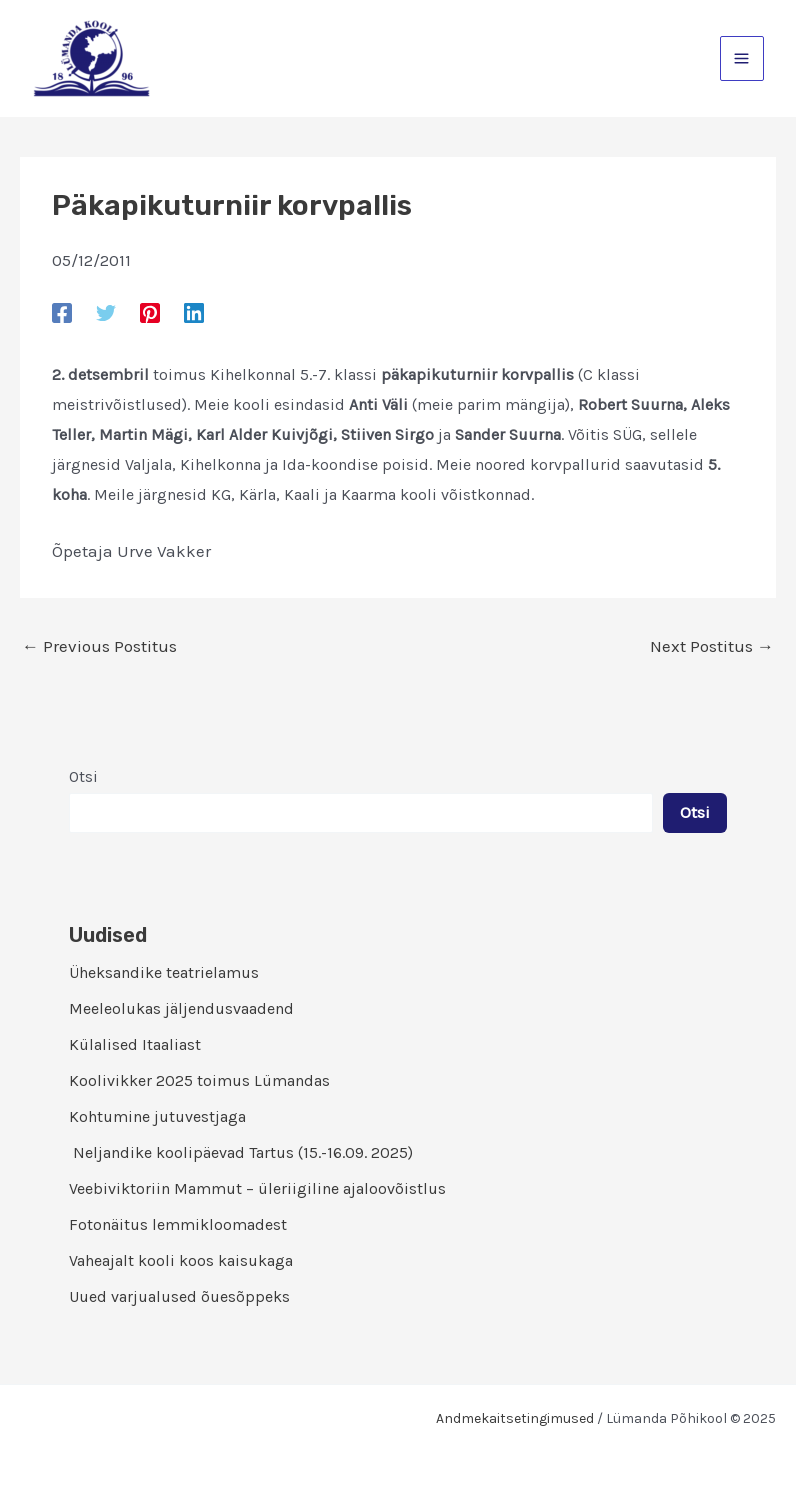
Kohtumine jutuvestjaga (157, 1116)
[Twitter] (106, 312)
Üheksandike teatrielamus (164, 972)
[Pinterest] (150, 312)
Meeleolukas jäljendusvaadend (181, 1008)
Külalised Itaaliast (135, 1044)
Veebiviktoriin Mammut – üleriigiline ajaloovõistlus (257, 1188)
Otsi (83, 776)
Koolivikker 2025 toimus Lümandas (199, 1080)
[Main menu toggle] (742, 58)
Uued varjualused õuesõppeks (179, 1296)
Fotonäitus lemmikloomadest (178, 1224)
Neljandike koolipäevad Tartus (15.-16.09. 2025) (241, 1152)
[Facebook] (62, 312)
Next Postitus (712, 646)
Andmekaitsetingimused (515, 1418)
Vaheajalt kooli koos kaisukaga (181, 1260)
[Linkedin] (194, 312)
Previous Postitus (99, 646)
